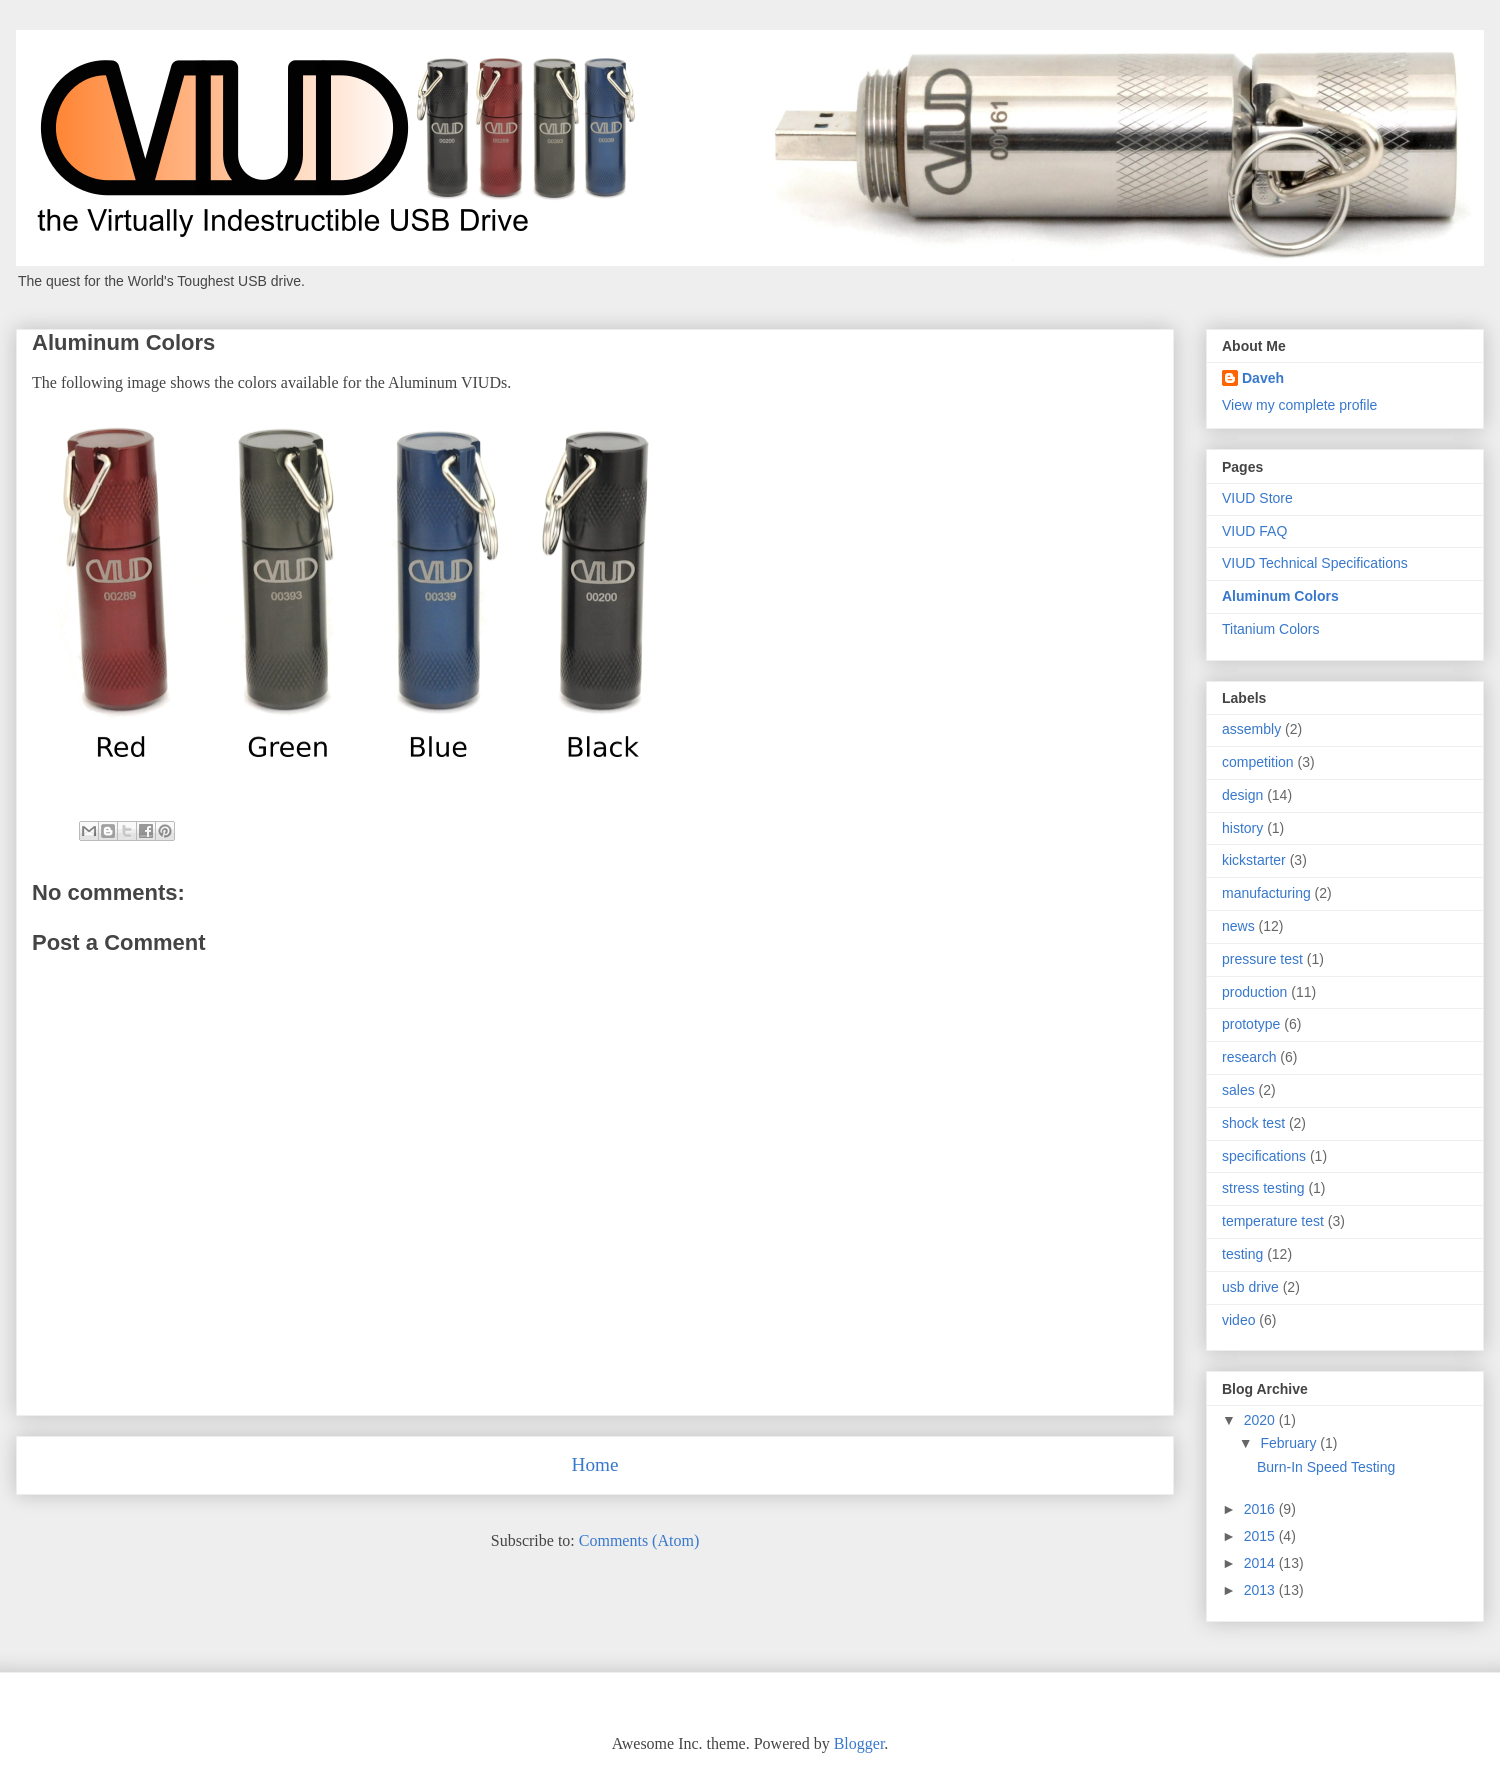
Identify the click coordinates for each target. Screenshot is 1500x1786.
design (1242, 795)
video (1238, 1320)
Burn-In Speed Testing (1326, 1467)
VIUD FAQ (1254, 531)
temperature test (1273, 1221)
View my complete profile (1299, 405)
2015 (1261, 1536)
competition (1258, 762)
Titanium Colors (1271, 629)
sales (1238, 1090)
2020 (1261, 1420)
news (1238, 926)
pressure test (1262, 959)
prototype (1251, 1024)
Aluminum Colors (1280, 596)
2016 (1261, 1509)
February (1290, 1443)
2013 (1261, 1590)
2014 (1261, 1563)
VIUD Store (1257, 498)
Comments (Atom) (639, 1540)
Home (595, 1464)
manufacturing (1266, 893)
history (1242, 828)
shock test (1253, 1123)
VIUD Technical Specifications (1315, 563)
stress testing (1263, 1188)
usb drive (1250, 1287)
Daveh (1263, 378)
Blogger (859, 1743)
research (1249, 1057)
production (1254, 992)
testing (1242, 1254)
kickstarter (1254, 860)
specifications (1264, 1156)
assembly (1251, 729)
